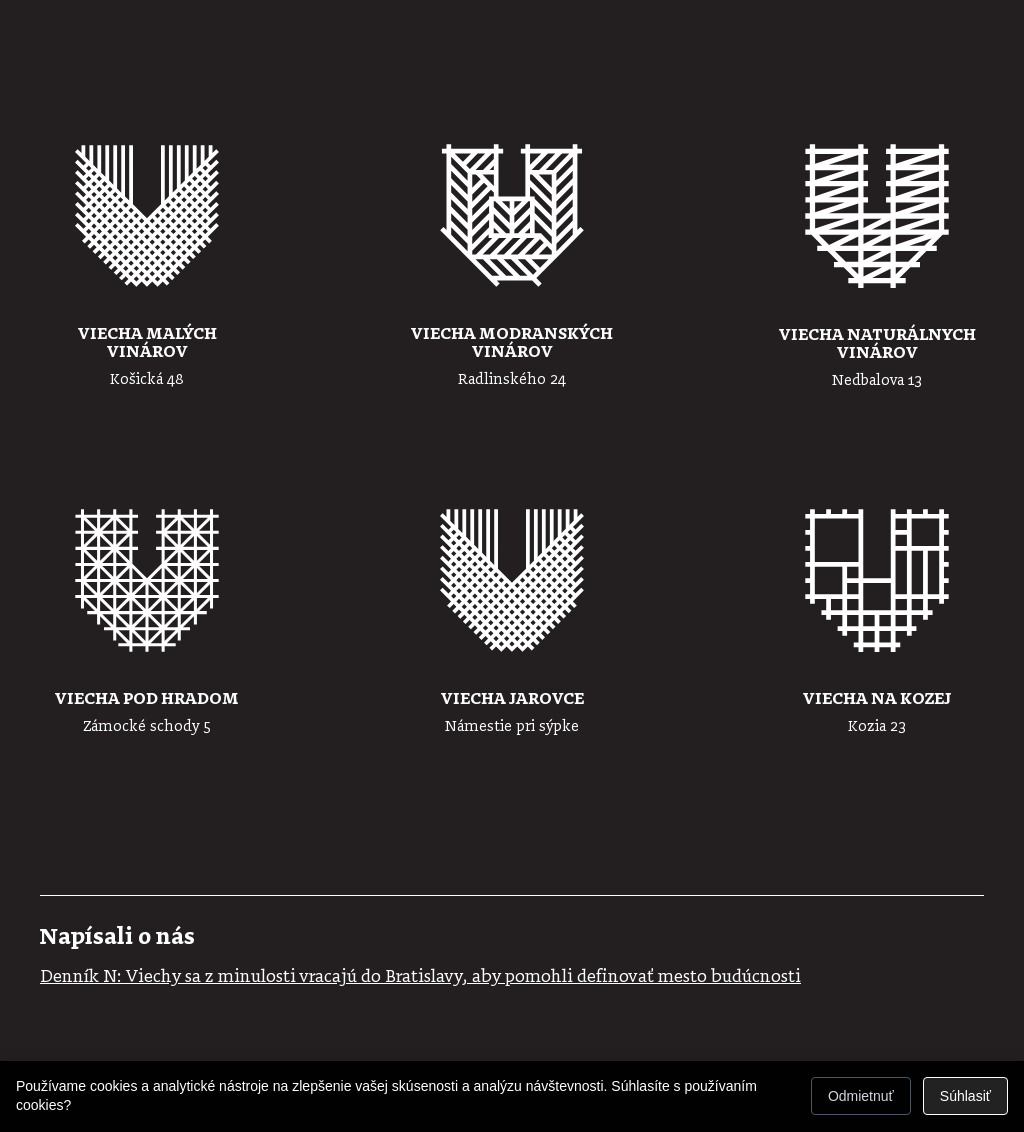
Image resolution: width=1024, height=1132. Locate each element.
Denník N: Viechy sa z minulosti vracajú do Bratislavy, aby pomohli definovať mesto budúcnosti (420, 977)
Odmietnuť (861, 1096)
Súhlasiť (965, 1096)
